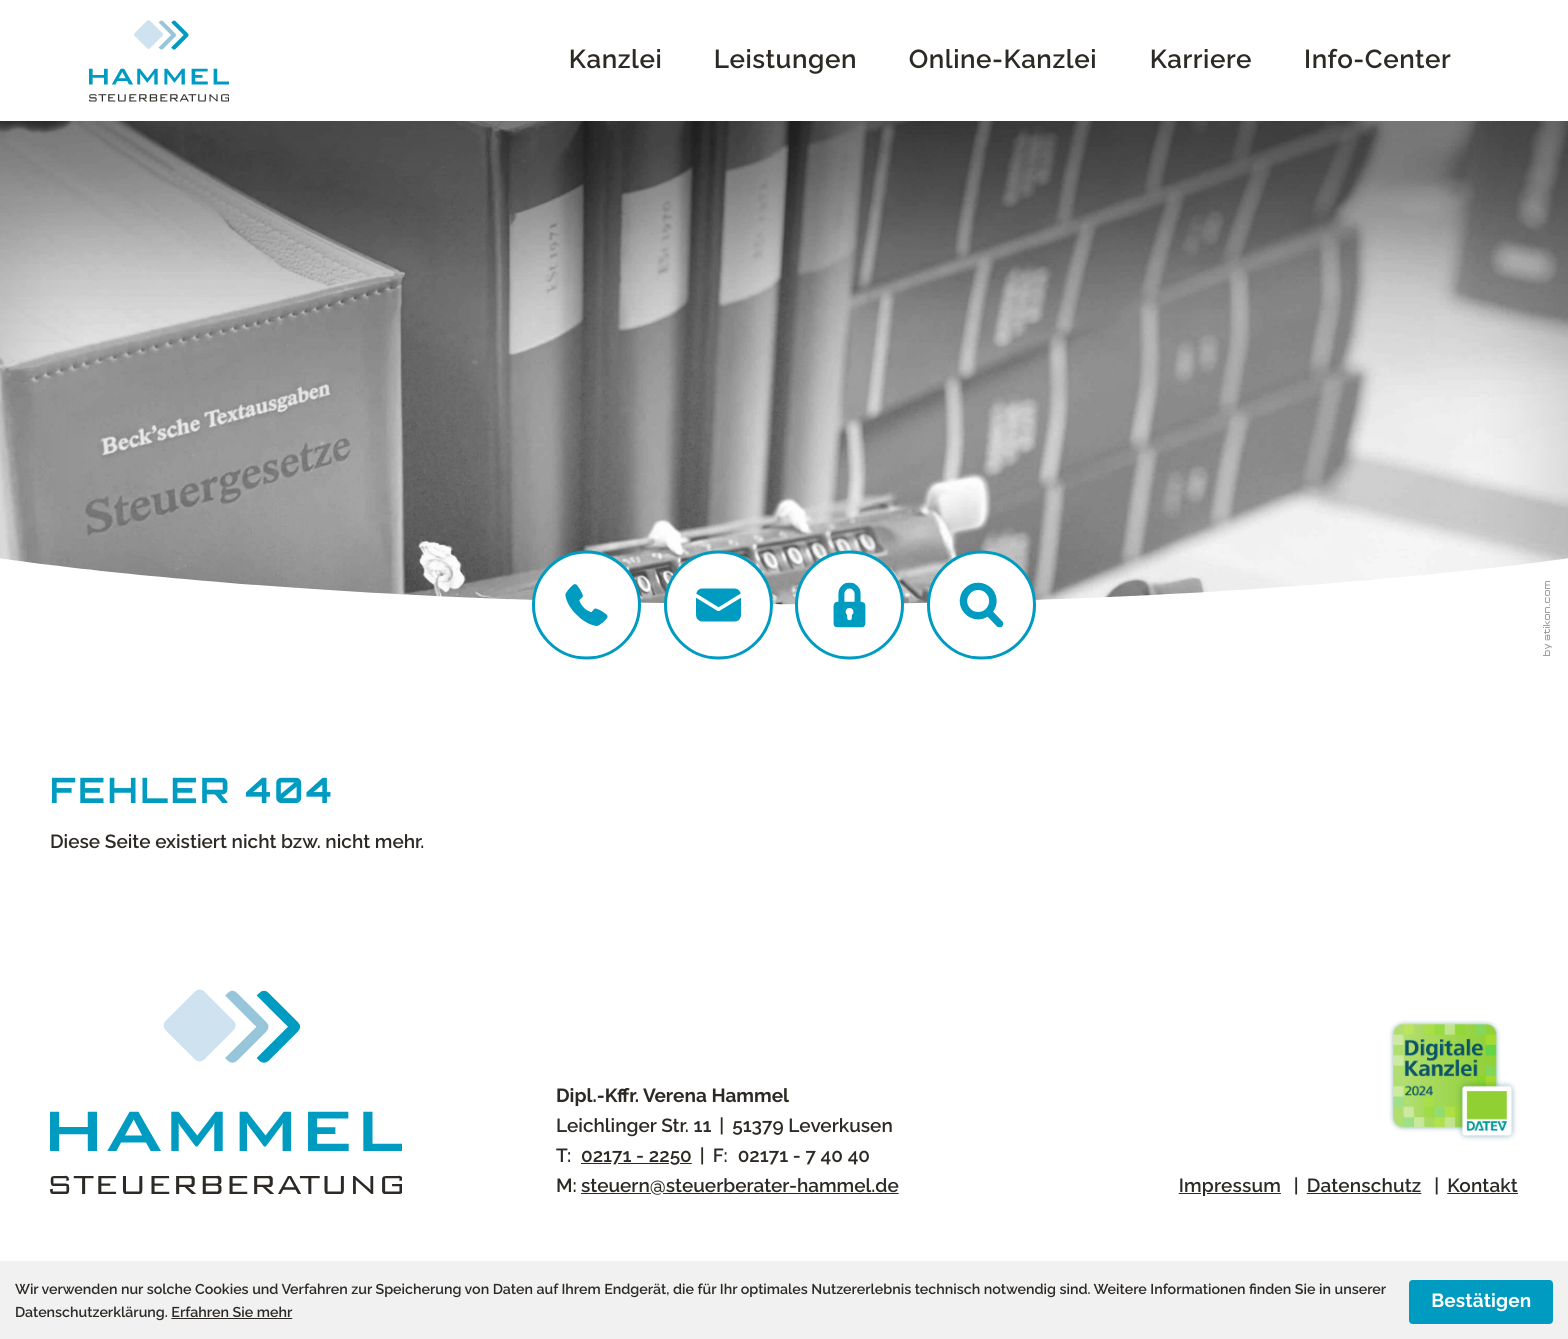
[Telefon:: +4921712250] (586, 605)
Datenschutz (1364, 1186)
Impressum (1230, 1186)
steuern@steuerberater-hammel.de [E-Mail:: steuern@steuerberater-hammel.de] (740, 1186)
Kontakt (1482, 1186)
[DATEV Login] (849, 605)
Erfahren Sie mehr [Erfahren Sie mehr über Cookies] (231, 1313)
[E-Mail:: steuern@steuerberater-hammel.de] (718, 605)
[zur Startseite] (159, 61)
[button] (981, 605)
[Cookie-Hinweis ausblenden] (1481, 1302)
